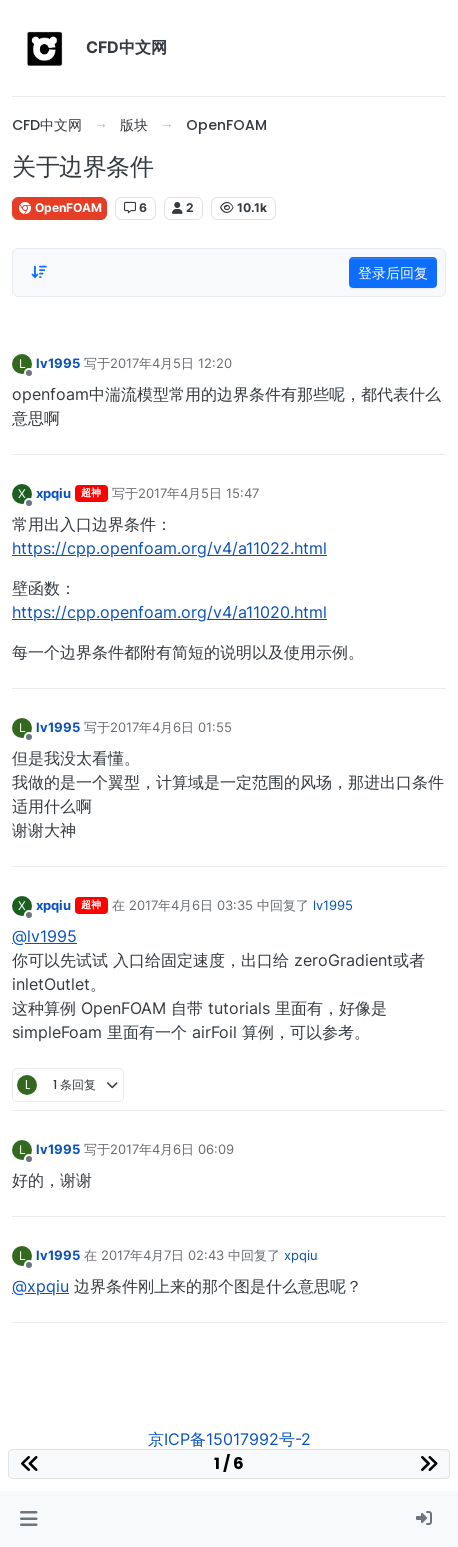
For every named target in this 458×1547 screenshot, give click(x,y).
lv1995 (58, 363)
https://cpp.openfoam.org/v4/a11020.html (169, 612)
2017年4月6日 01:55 (171, 727)
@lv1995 (44, 936)
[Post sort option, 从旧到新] (39, 272)
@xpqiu (40, 1286)
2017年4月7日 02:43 (162, 1255)
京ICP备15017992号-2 (229, 1439)
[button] (28, 1519)
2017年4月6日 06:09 (172, 1149)
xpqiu (53, 493)
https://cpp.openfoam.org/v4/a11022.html (169, 548)
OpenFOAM (59, 207)
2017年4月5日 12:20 (171, 363)
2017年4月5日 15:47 (198, 493)
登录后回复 (393, 272)
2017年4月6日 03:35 (191, 905)
